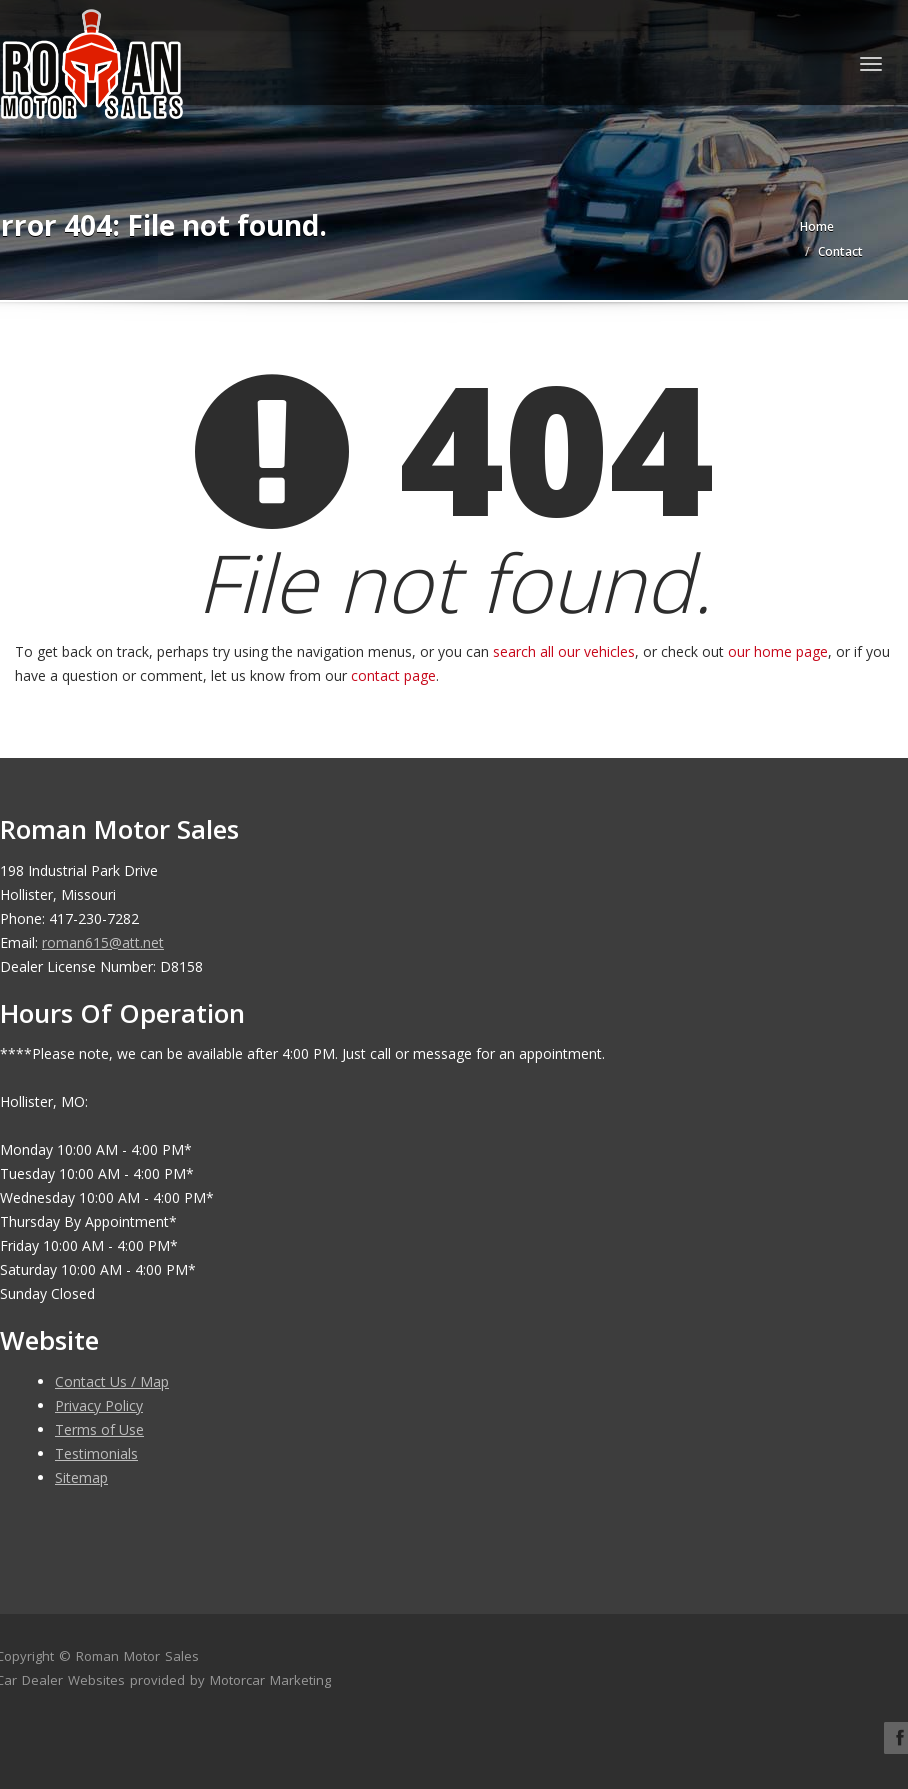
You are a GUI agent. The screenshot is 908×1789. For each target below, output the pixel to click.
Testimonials (96, 1453)
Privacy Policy (99, 1405)
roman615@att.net (103, 942)
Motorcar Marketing (270, 1680)
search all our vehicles (564, 651)
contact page (393, 675)
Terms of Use (99, 1429)
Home (817, 226)
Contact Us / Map (112, 1381)
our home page (778, 651)
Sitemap (81, 1477)
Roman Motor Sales (137, 1656)
